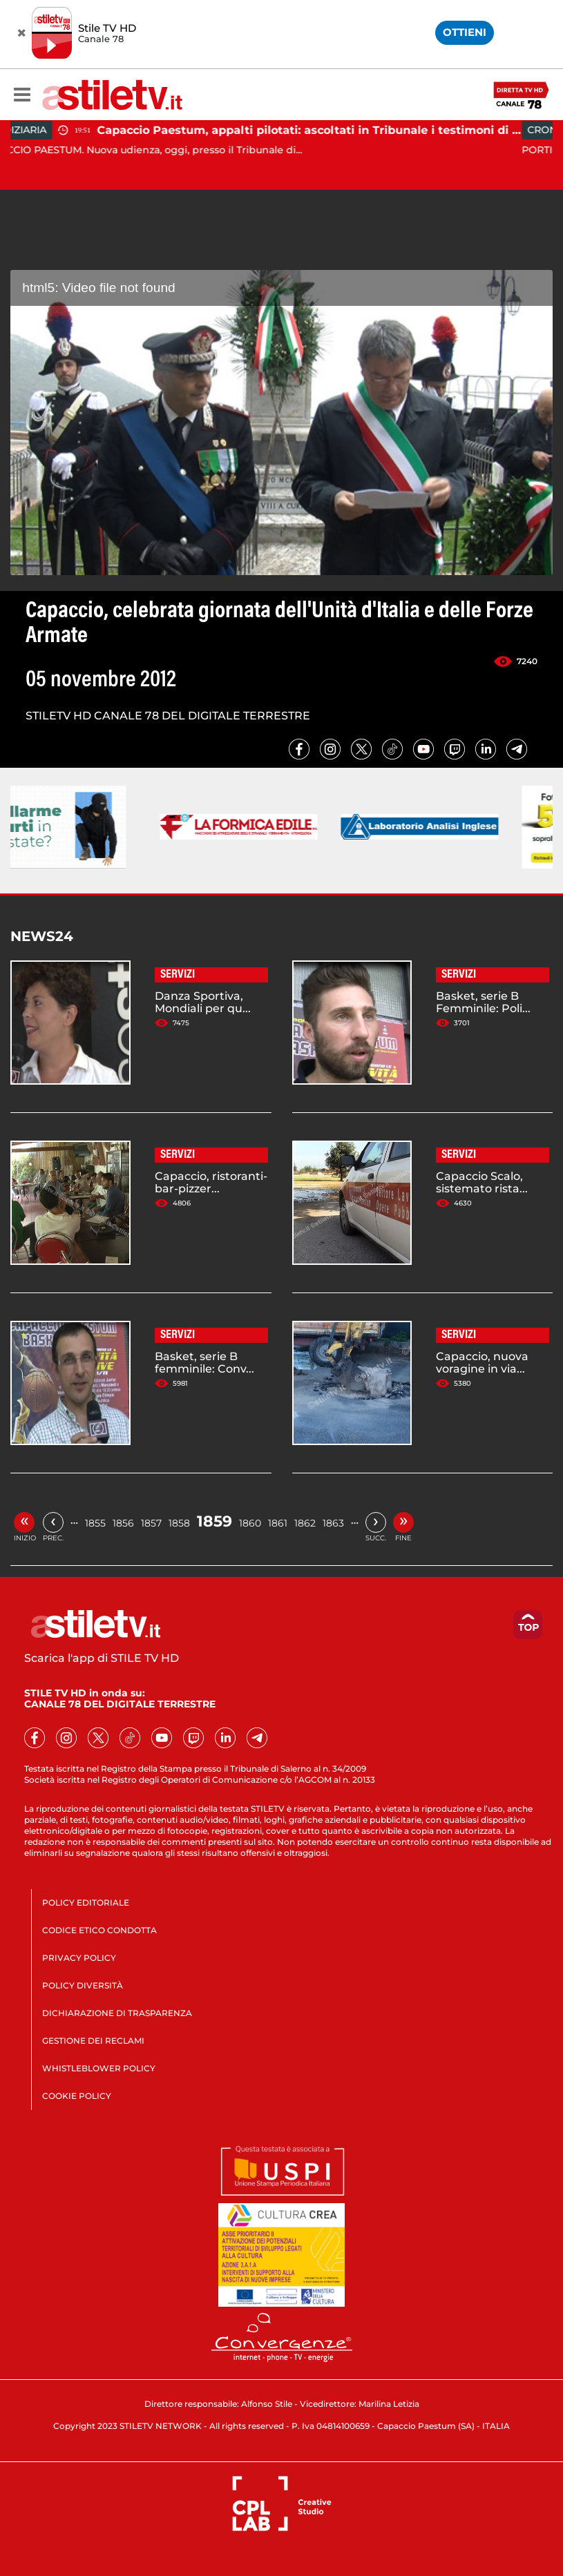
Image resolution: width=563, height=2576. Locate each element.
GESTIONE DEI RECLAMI (93, 2040)
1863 (333, 1523)
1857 (151, 1523)
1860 (250, 1523)
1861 (277, 1523)
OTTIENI (464, 32)
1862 (305, 1523)
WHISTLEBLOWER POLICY (98, 2068)
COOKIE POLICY (76, 2096)
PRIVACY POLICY (79, 1958)
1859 (214, 1521)
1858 (179, 1523)
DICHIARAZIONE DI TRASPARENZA (117, 2013)
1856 (123, 1523)
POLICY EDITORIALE (85, 1902)
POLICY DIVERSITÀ (82, 1985)
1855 (95, 1523)
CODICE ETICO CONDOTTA (99, 1930)
